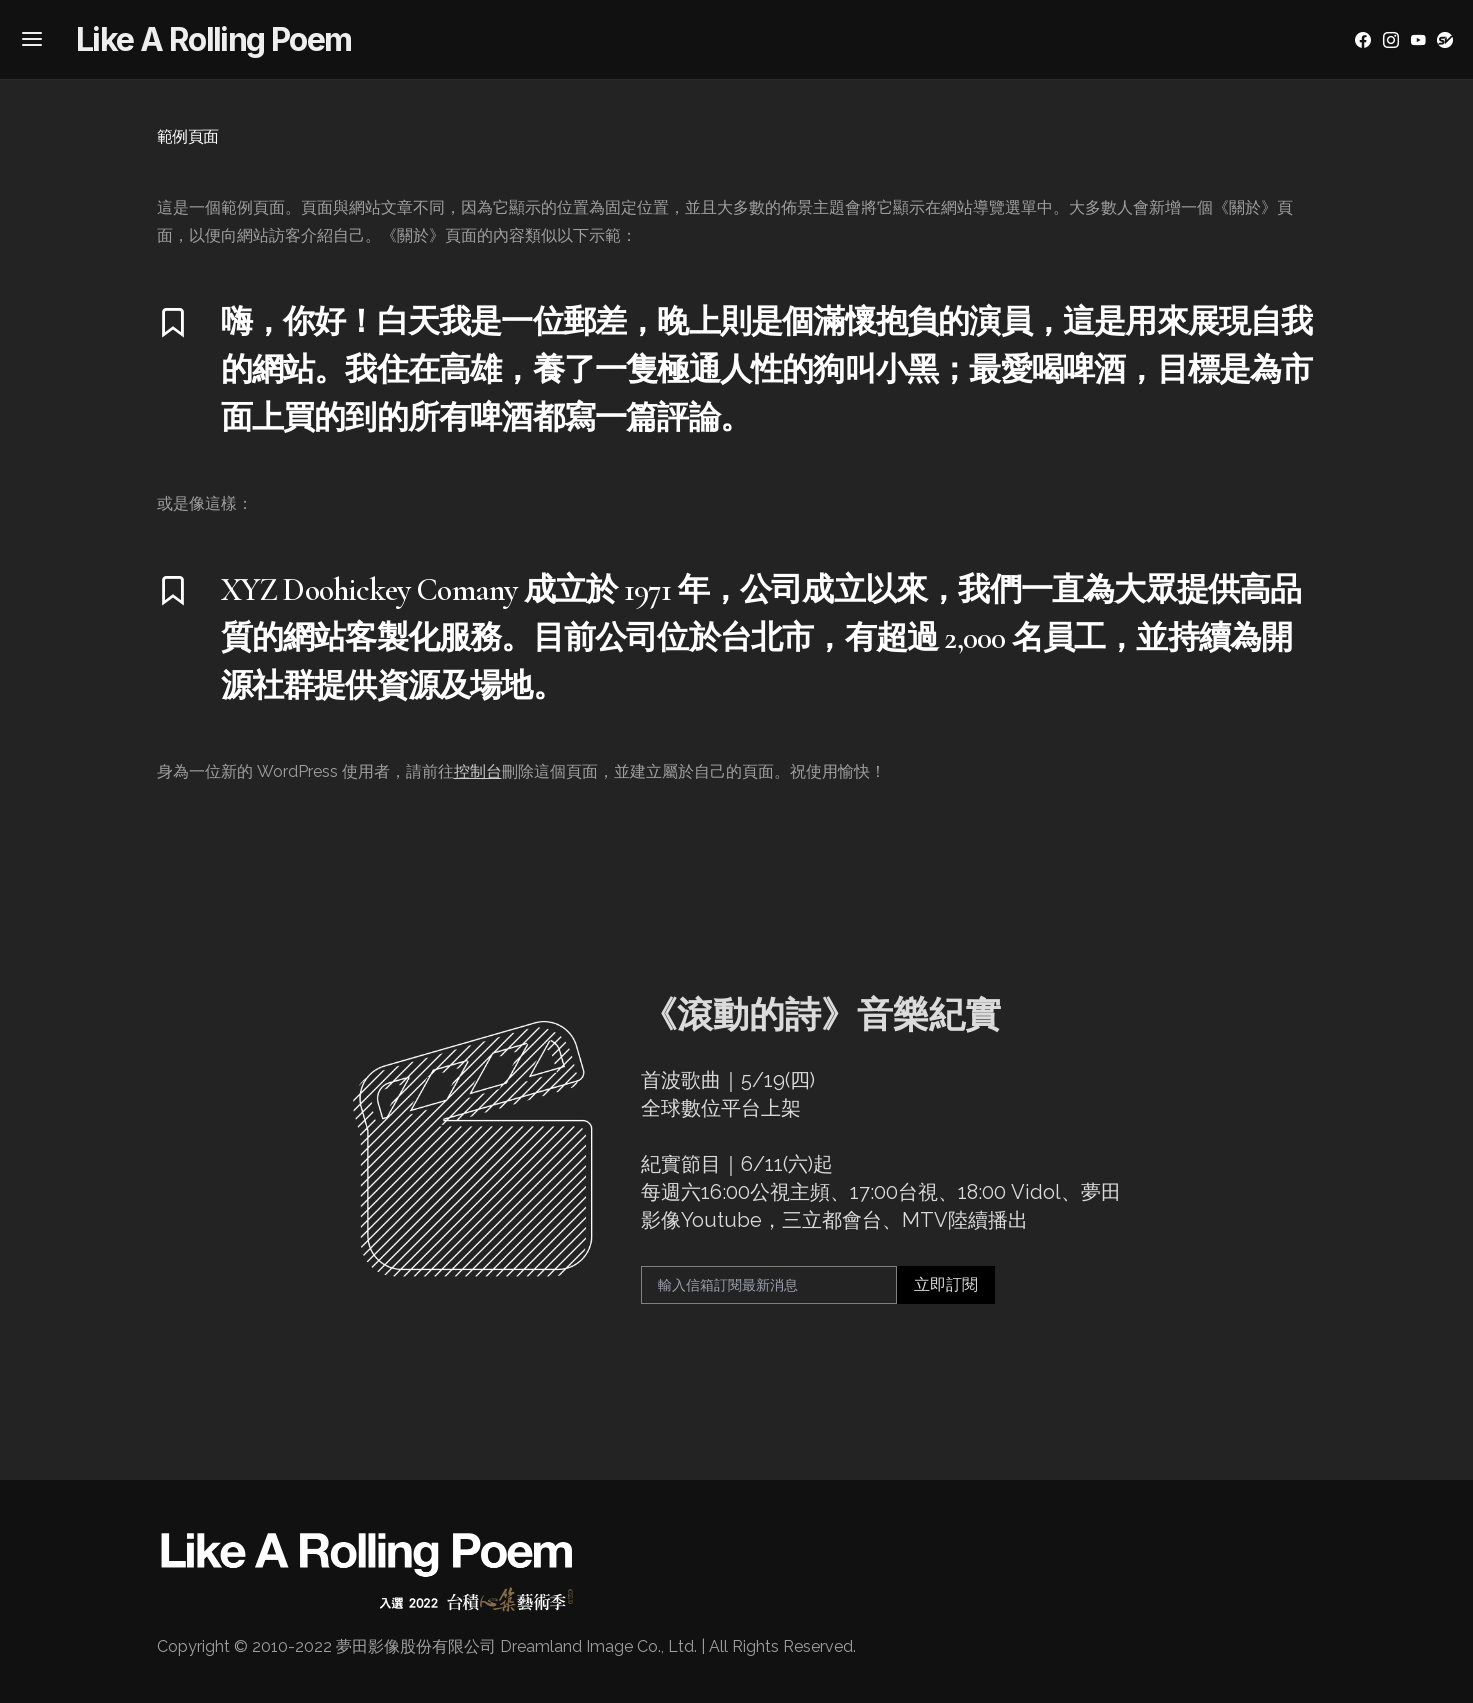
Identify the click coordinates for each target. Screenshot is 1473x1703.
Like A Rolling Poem (214, 39)
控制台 (478, 771)
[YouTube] (1418, 40)
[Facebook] (1363, 40)
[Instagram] (1391, 40)
